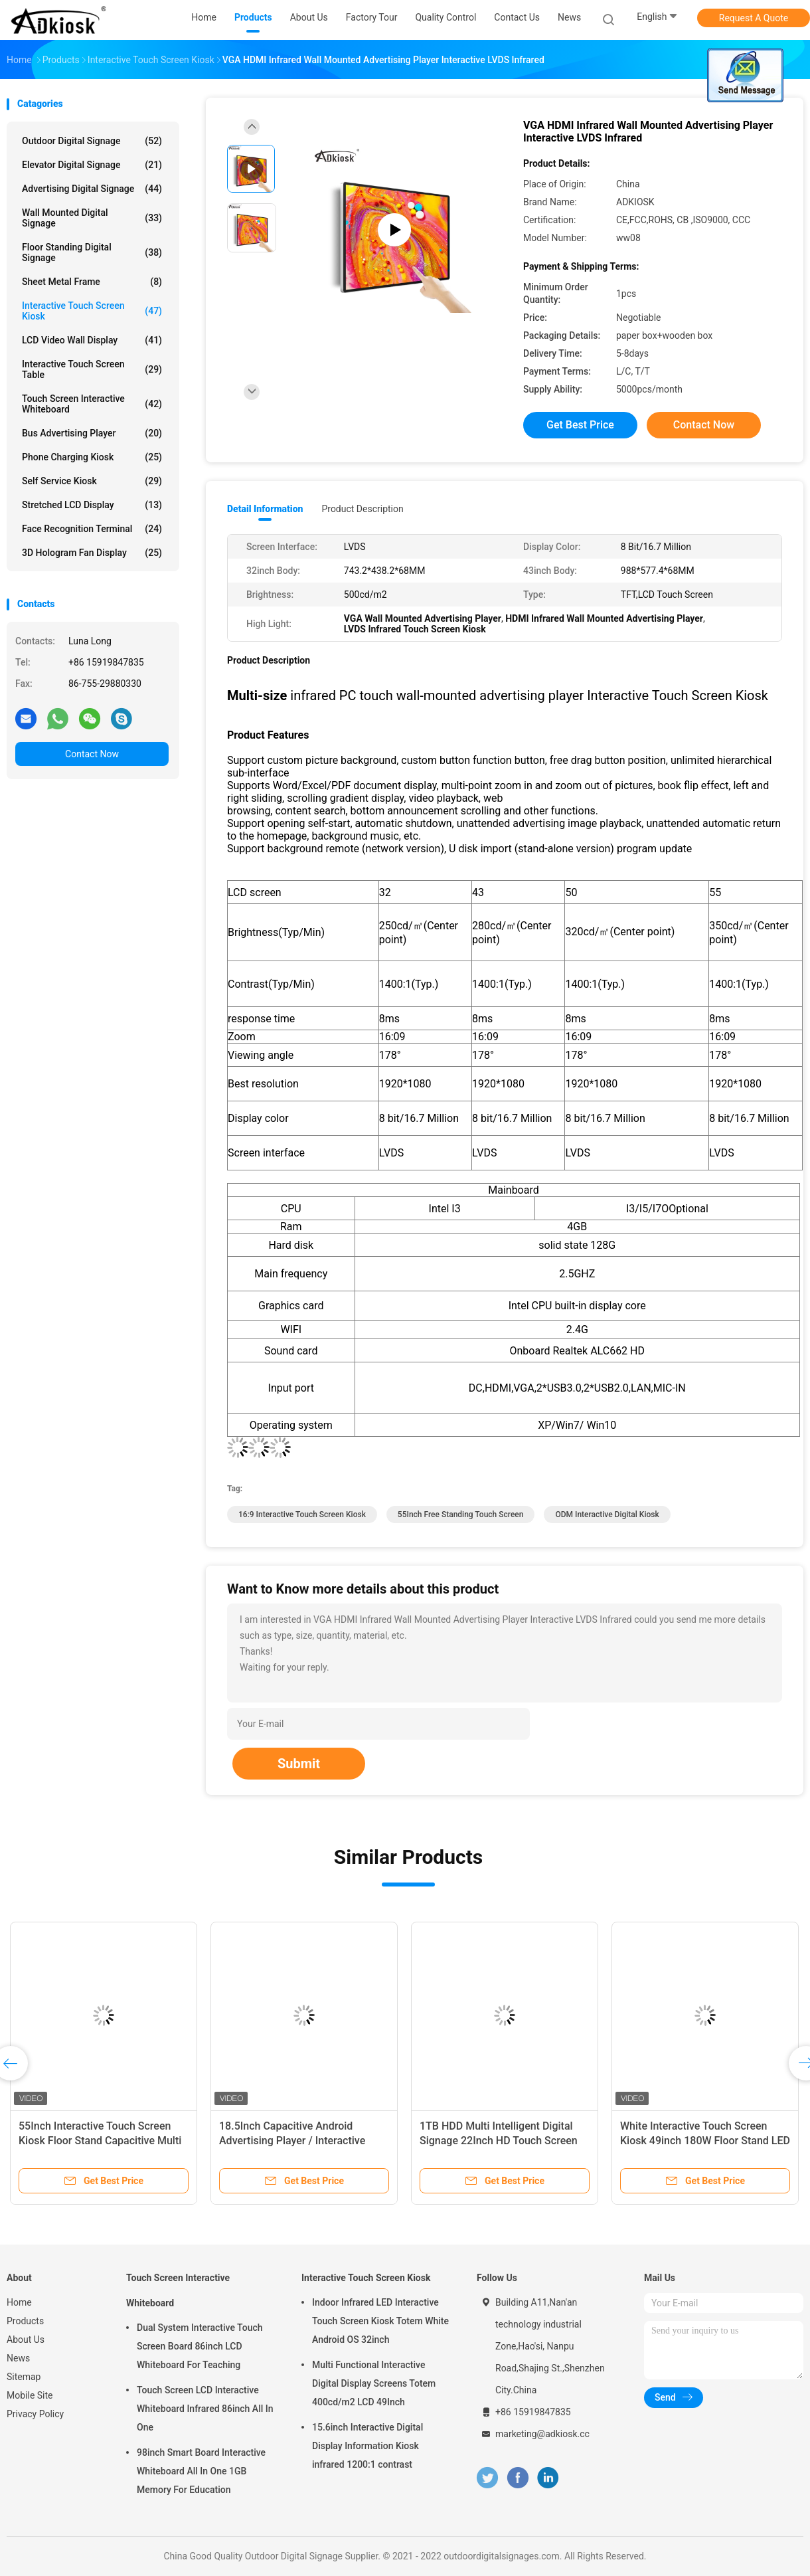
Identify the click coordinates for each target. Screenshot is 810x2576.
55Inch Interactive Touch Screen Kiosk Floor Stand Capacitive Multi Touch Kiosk (100, 2141)
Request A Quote (753, 18)
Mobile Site (30, 2395)
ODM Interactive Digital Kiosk (607, 1514)
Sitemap (23, 2376)
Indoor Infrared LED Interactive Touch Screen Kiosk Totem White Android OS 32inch (380, 2321)
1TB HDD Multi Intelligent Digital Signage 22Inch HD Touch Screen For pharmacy (499, 2141)
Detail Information (265, 509)
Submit (299, 1764)
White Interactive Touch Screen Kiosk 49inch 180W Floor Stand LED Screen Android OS (705, 2141)
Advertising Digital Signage (92, 188)
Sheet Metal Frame (92, 281)
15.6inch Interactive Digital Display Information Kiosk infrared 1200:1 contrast (367, 2446)
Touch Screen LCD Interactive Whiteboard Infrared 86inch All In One (205, 2409)
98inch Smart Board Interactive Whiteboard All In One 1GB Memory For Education (201, 2471)
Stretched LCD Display (92, 504)
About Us (25, 2339)
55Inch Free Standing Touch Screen (461, 1514)
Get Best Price (580, 424)
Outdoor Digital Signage (92, 140)
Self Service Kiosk (92, 481)
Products (25, 2321)
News (18, 2358)
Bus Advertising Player (92, 433)
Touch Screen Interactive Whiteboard (92, 403)
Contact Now (92, 754)
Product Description (362, 509)
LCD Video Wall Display (92, 340)
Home (19, 2302)
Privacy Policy (35, 2414)
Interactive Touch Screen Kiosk (92, 311)
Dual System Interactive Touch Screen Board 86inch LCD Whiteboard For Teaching (200, 2346)
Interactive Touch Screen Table (92, 369)
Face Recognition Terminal (92, 528)
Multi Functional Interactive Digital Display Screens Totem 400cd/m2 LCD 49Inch (374, 2383)
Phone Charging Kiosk (92, 457)
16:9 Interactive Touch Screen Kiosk (302, 1514)
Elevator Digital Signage (92, 164)
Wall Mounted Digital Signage (92, 218)
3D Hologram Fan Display (92, 552)
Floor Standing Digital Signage (92, 252)
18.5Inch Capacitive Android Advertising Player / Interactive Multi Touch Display (292, 2141)
